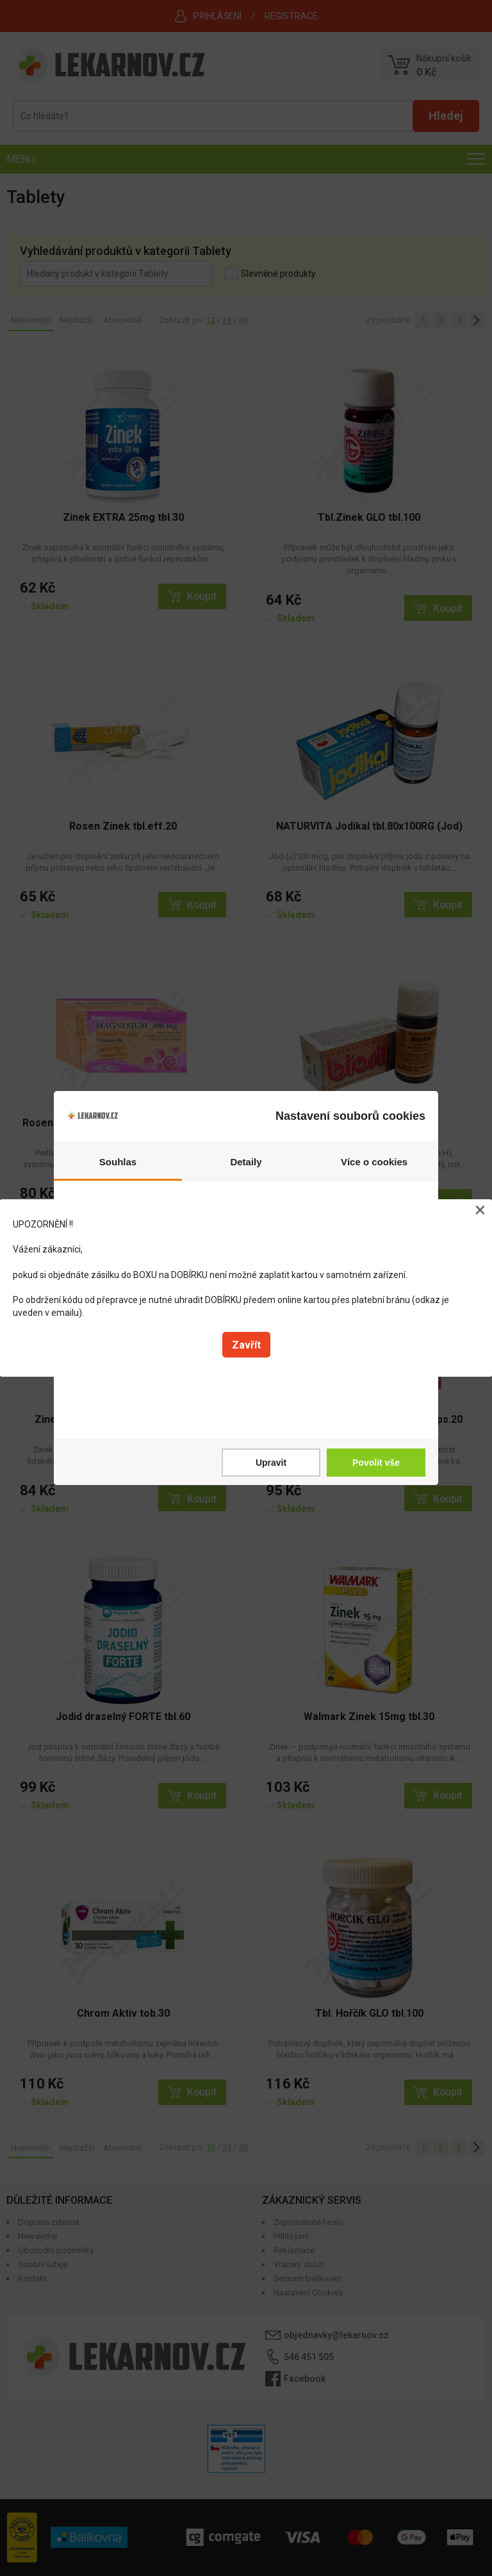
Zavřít (246, 1345)
